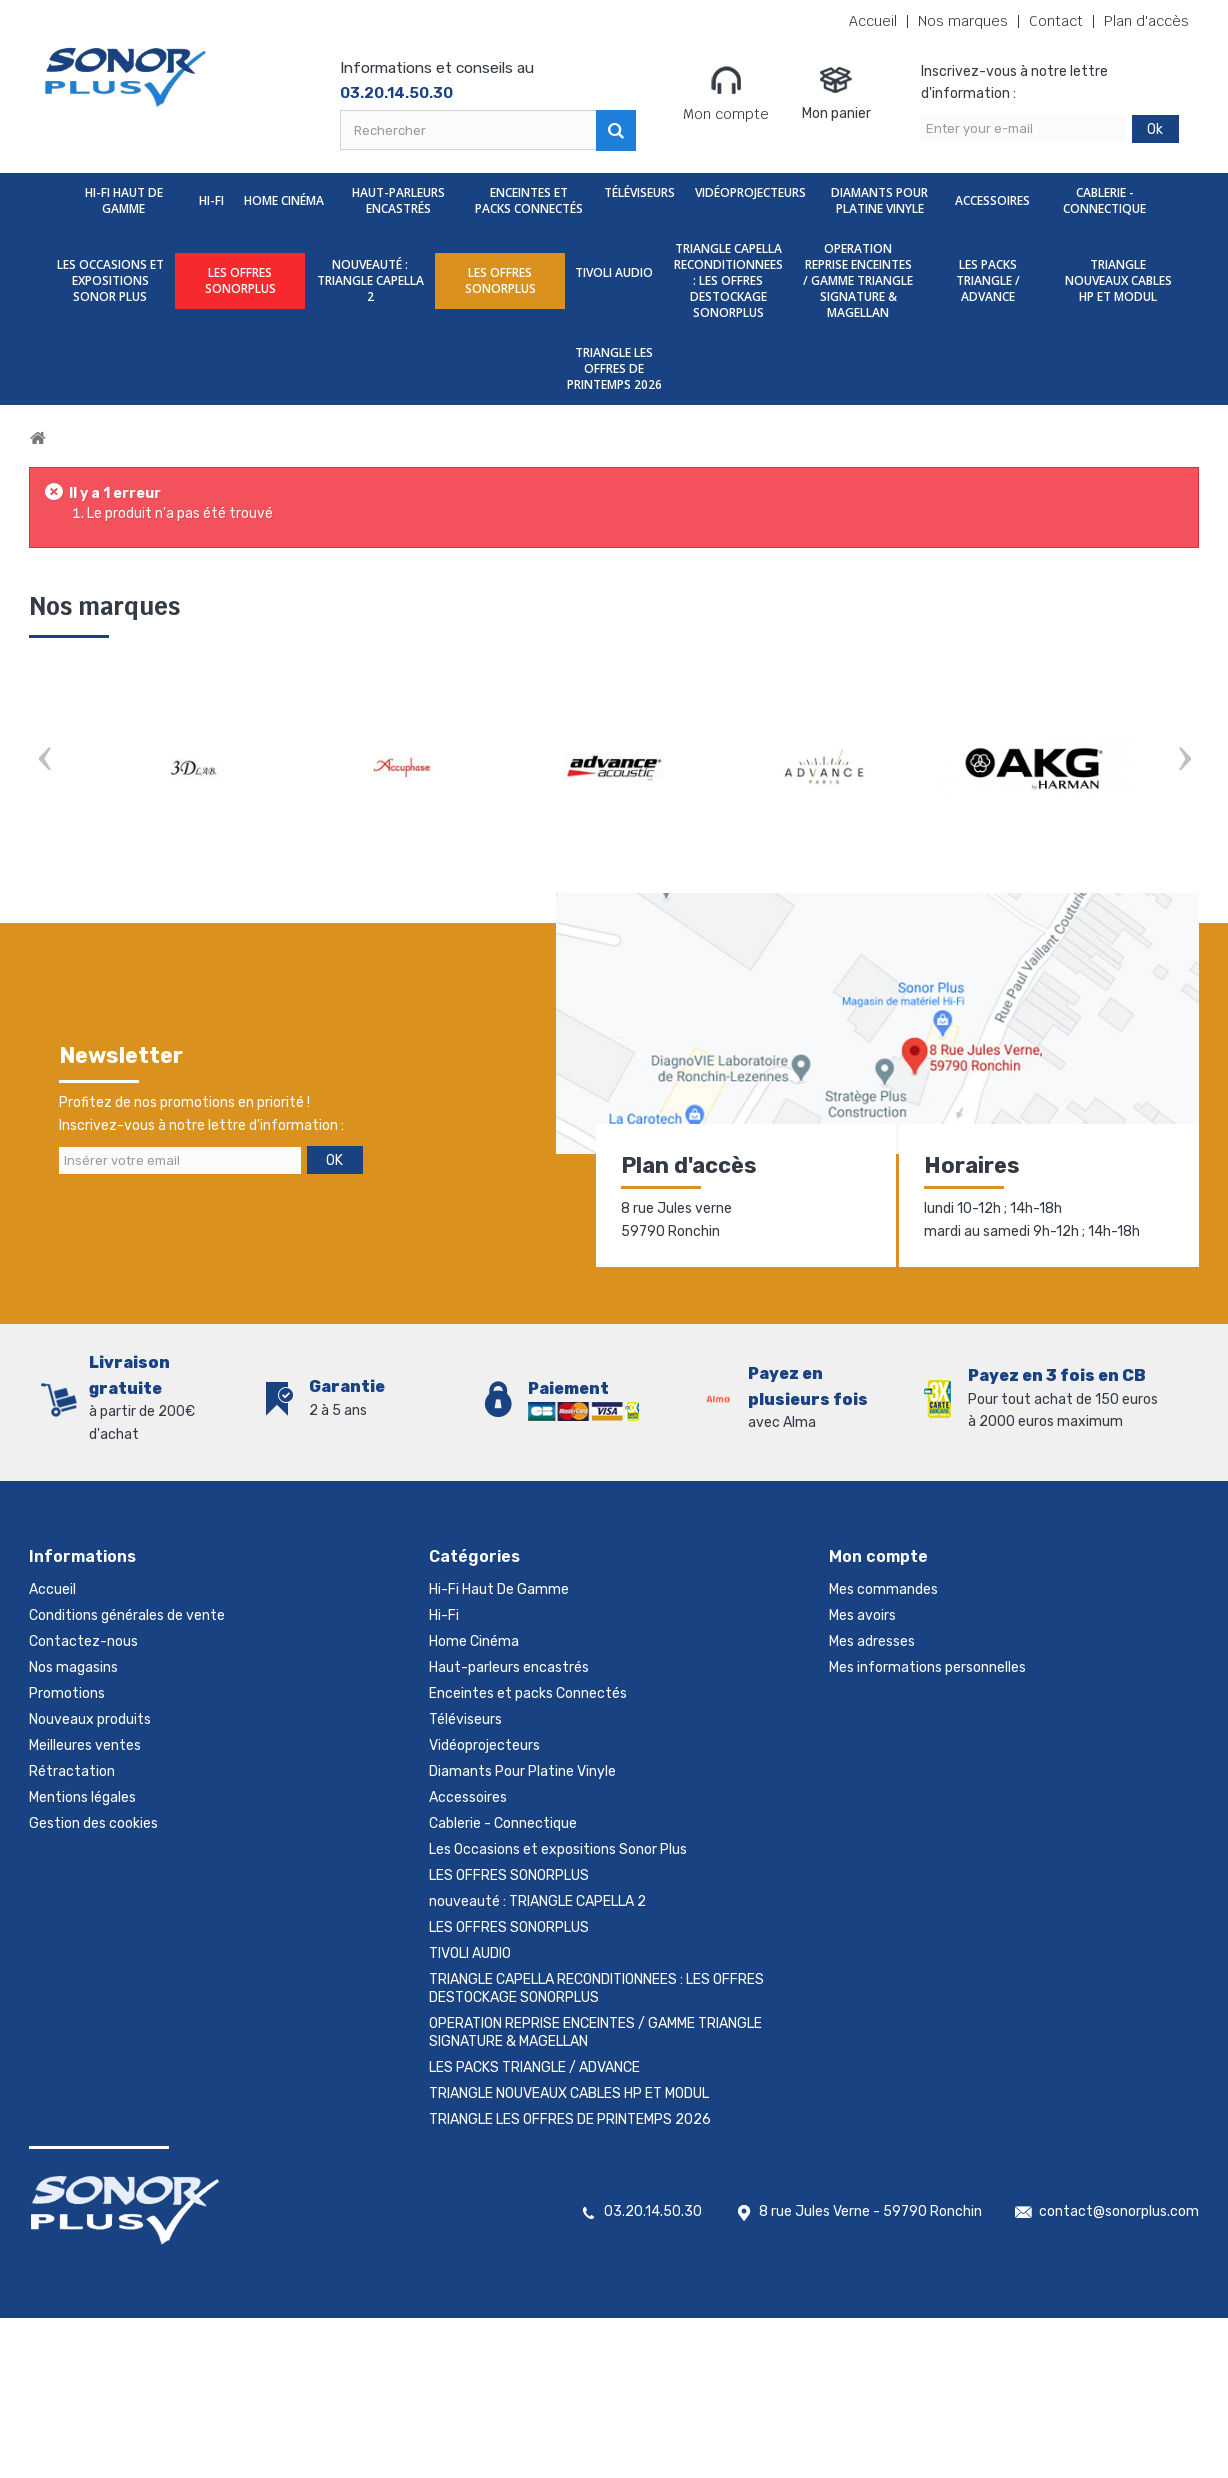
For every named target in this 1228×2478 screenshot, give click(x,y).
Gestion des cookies (93, 1823)
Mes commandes (883, 1589)
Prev (44, 760)
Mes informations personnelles (927, 1667)
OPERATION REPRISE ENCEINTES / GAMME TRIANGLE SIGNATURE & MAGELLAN (858, 280)
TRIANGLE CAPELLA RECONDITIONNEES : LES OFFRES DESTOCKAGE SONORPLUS (728, 280)
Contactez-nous (83, 1641)
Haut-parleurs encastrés (398, 200)
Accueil (873, 21)
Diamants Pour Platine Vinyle (879, 200)
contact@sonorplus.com (1119, 2211)
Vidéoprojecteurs (750, 192)
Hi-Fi (211, 200)
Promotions (67, 1693)
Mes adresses (872, 1641)
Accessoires (992, 200)
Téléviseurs (639, 192)
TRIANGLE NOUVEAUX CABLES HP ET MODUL (1118, 280)
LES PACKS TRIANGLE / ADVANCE (988, 280)
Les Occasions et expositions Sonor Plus (110, 280)
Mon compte (726, 93)
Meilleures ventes (85, 1745)
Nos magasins (73, 1667)
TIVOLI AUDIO (614, 272)
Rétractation (72, 1771)
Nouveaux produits (90, 1719)
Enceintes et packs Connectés (529, 200)
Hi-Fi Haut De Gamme (124, 200)
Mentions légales (82, 1797)
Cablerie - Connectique (1104, 200)
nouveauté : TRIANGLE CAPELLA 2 (370, 280)
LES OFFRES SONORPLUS (240, 280)
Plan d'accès (1146, 21)
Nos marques (963, 21)
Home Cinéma (284, 200)
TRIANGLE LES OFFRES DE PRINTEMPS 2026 (614, 368)
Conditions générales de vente (127, 1615)
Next (1184, 760)
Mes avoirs (862, 1615)
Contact (1056, 21)
